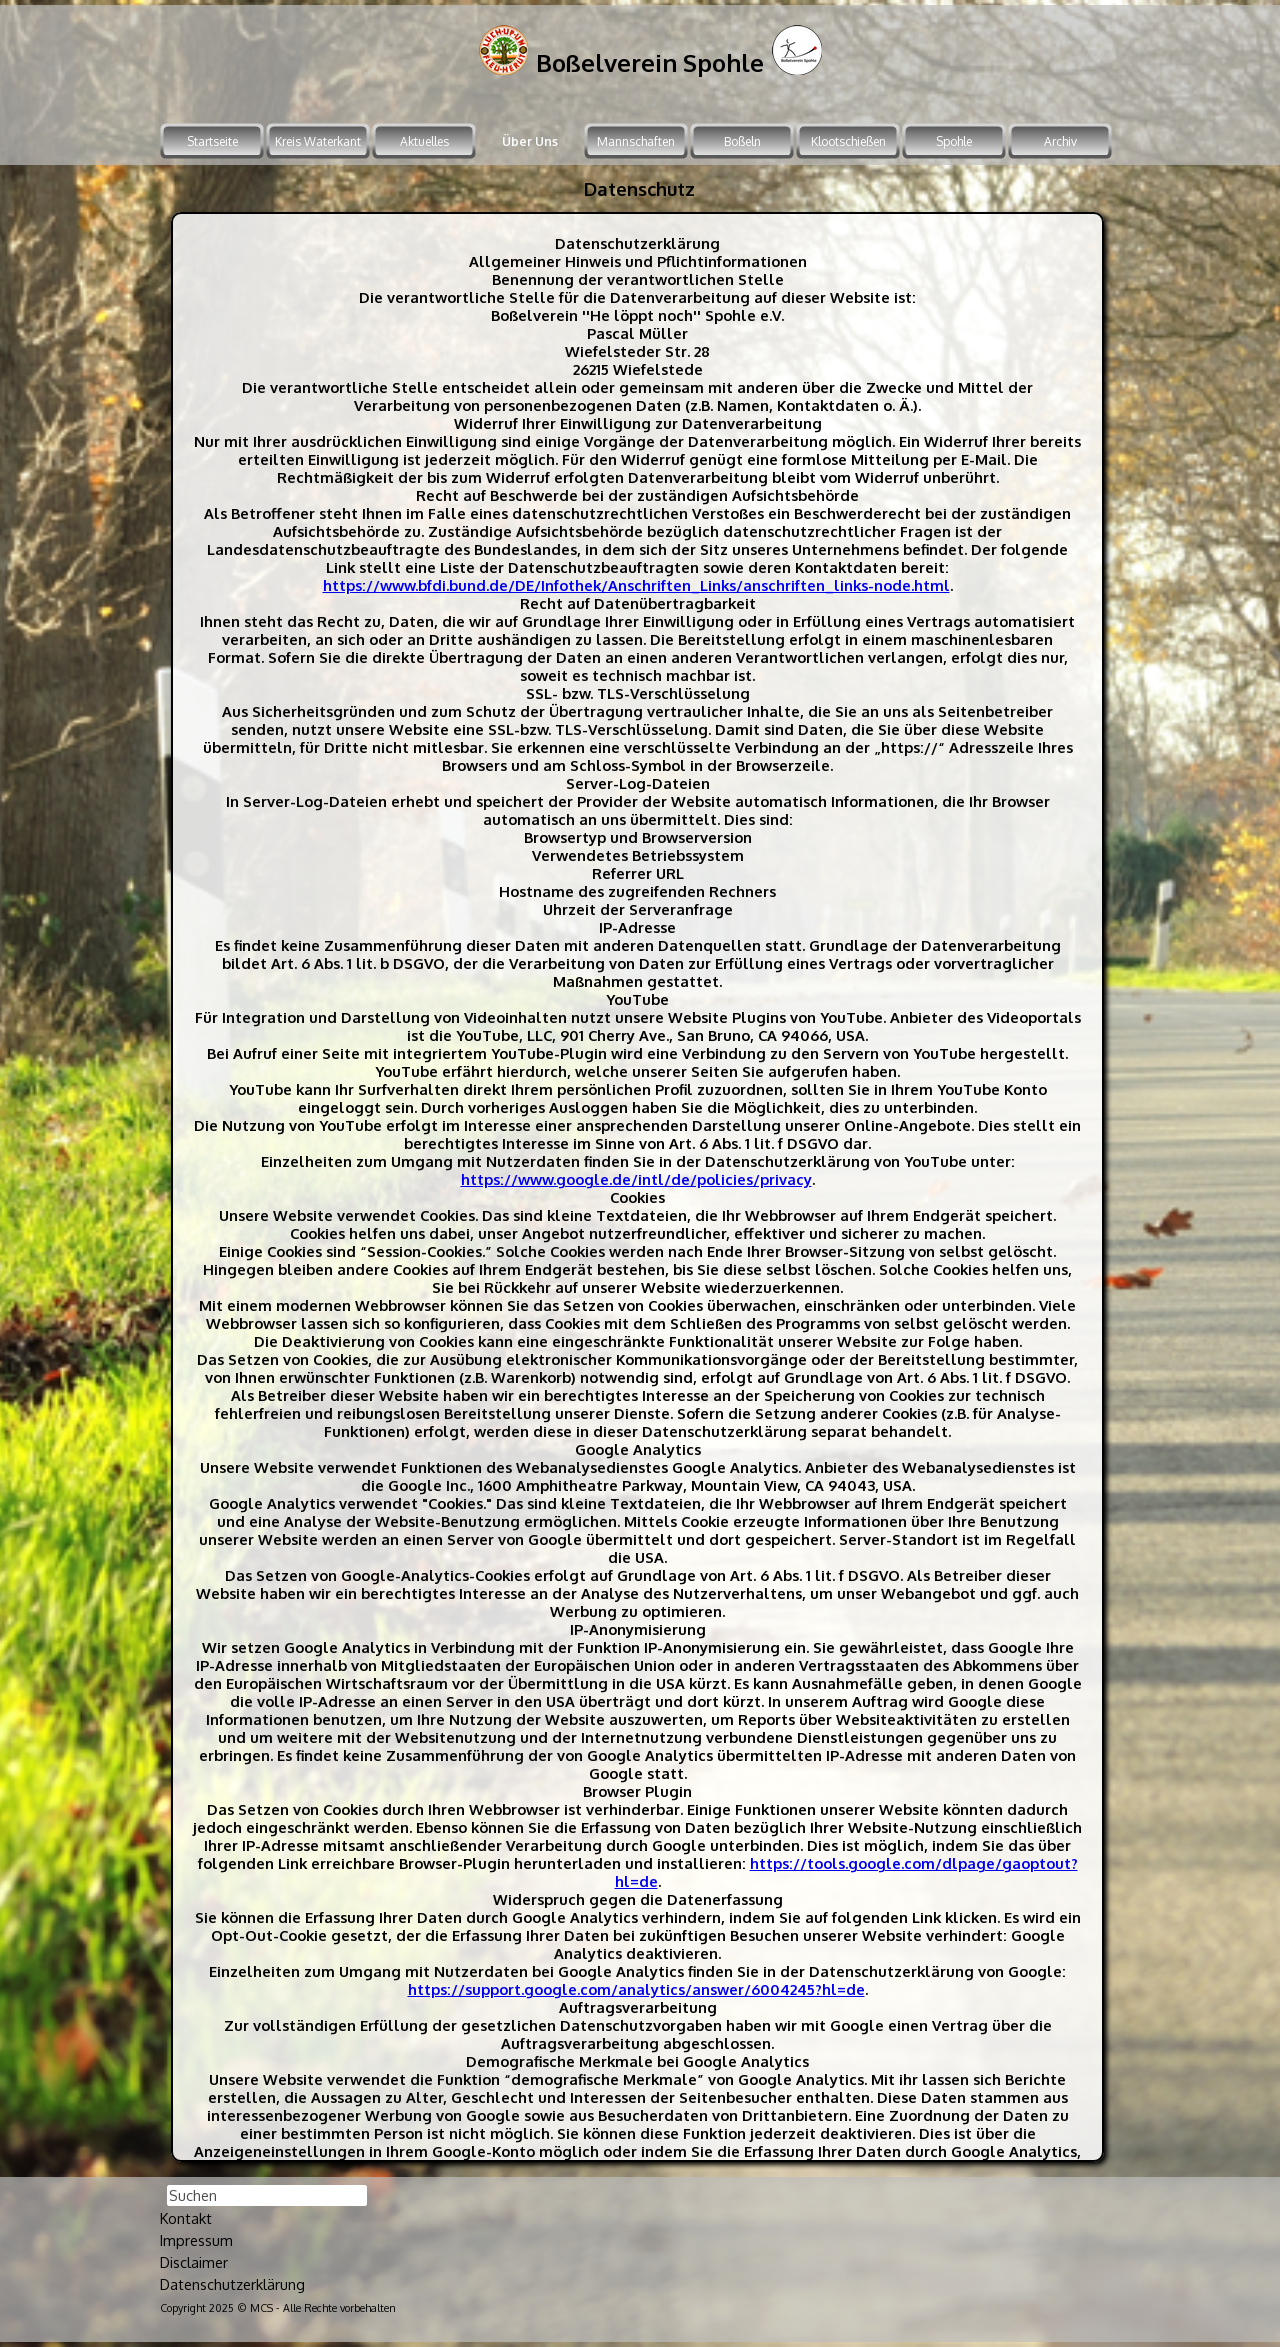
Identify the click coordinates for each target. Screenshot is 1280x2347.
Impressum (196, 2240)
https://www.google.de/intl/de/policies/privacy (636, 1179)
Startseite (212, 141)
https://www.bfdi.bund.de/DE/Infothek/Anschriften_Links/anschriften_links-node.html (636, 585)
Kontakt (186, 2218)
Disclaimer (194, 2262)
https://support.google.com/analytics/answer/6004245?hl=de (636, 1989)
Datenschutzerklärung (232, 2284)
